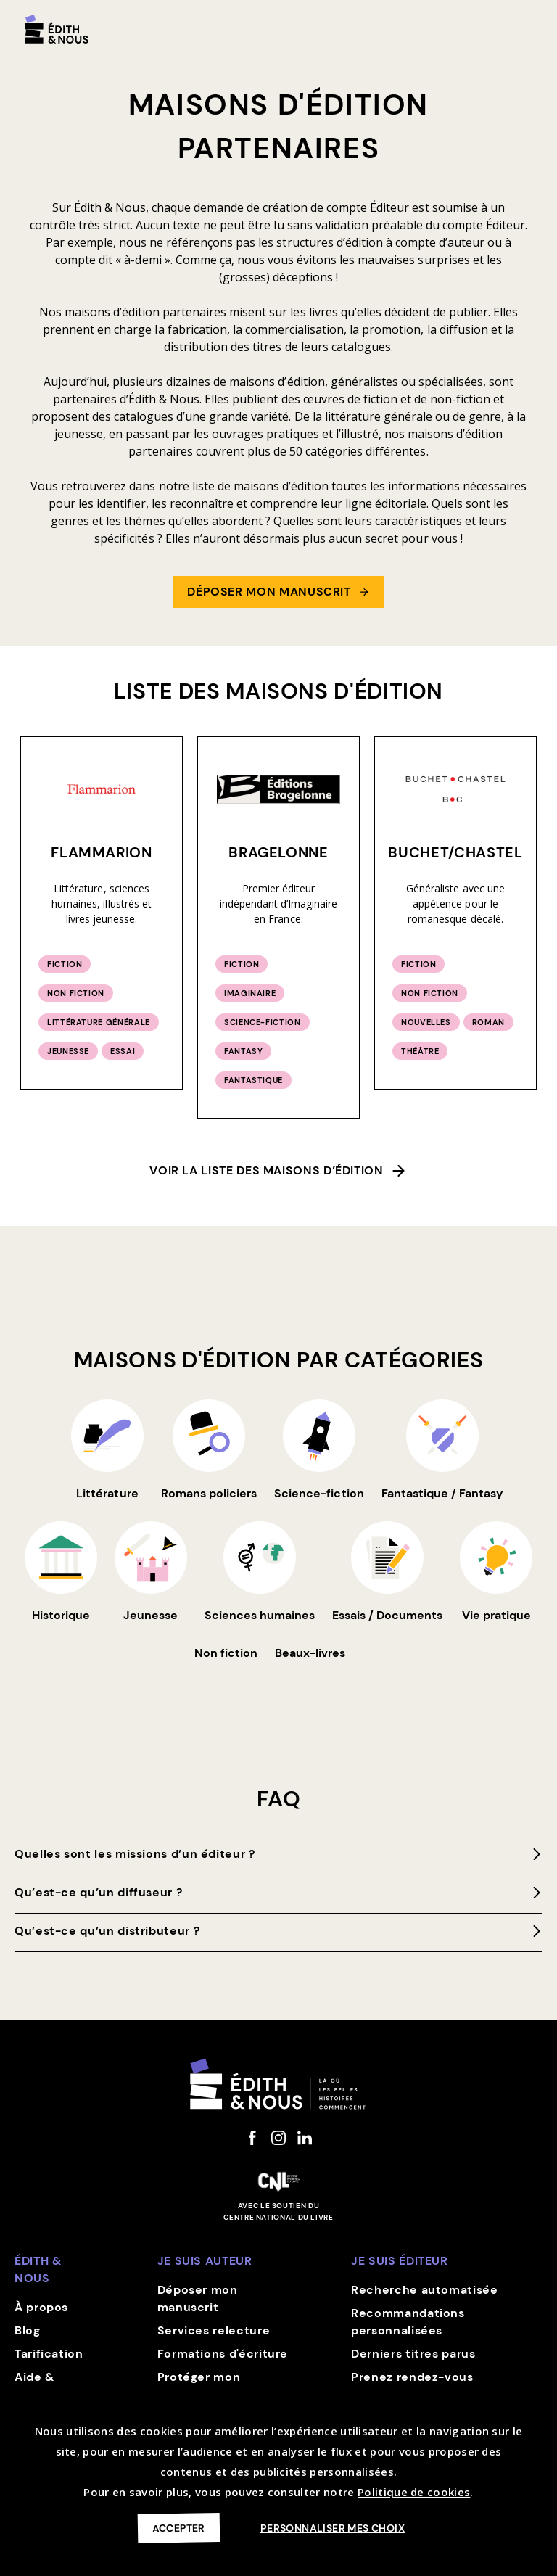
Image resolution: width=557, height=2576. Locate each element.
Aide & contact (39, 2385)
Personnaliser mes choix (332, 2528)
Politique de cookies (414, 2492)
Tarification (49, 2353)
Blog (28, 2330)
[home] (57, 29)
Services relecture (214, 2330)
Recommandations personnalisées (408, 2321)
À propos (41, 2307)
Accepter (178, 2528)
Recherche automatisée (424, 2289)
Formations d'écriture (222, 2353)
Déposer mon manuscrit (197, 2298)
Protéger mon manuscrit (199, 2385)
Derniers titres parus (413, 2353)
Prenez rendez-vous (412, 2376)
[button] (529, 23)
